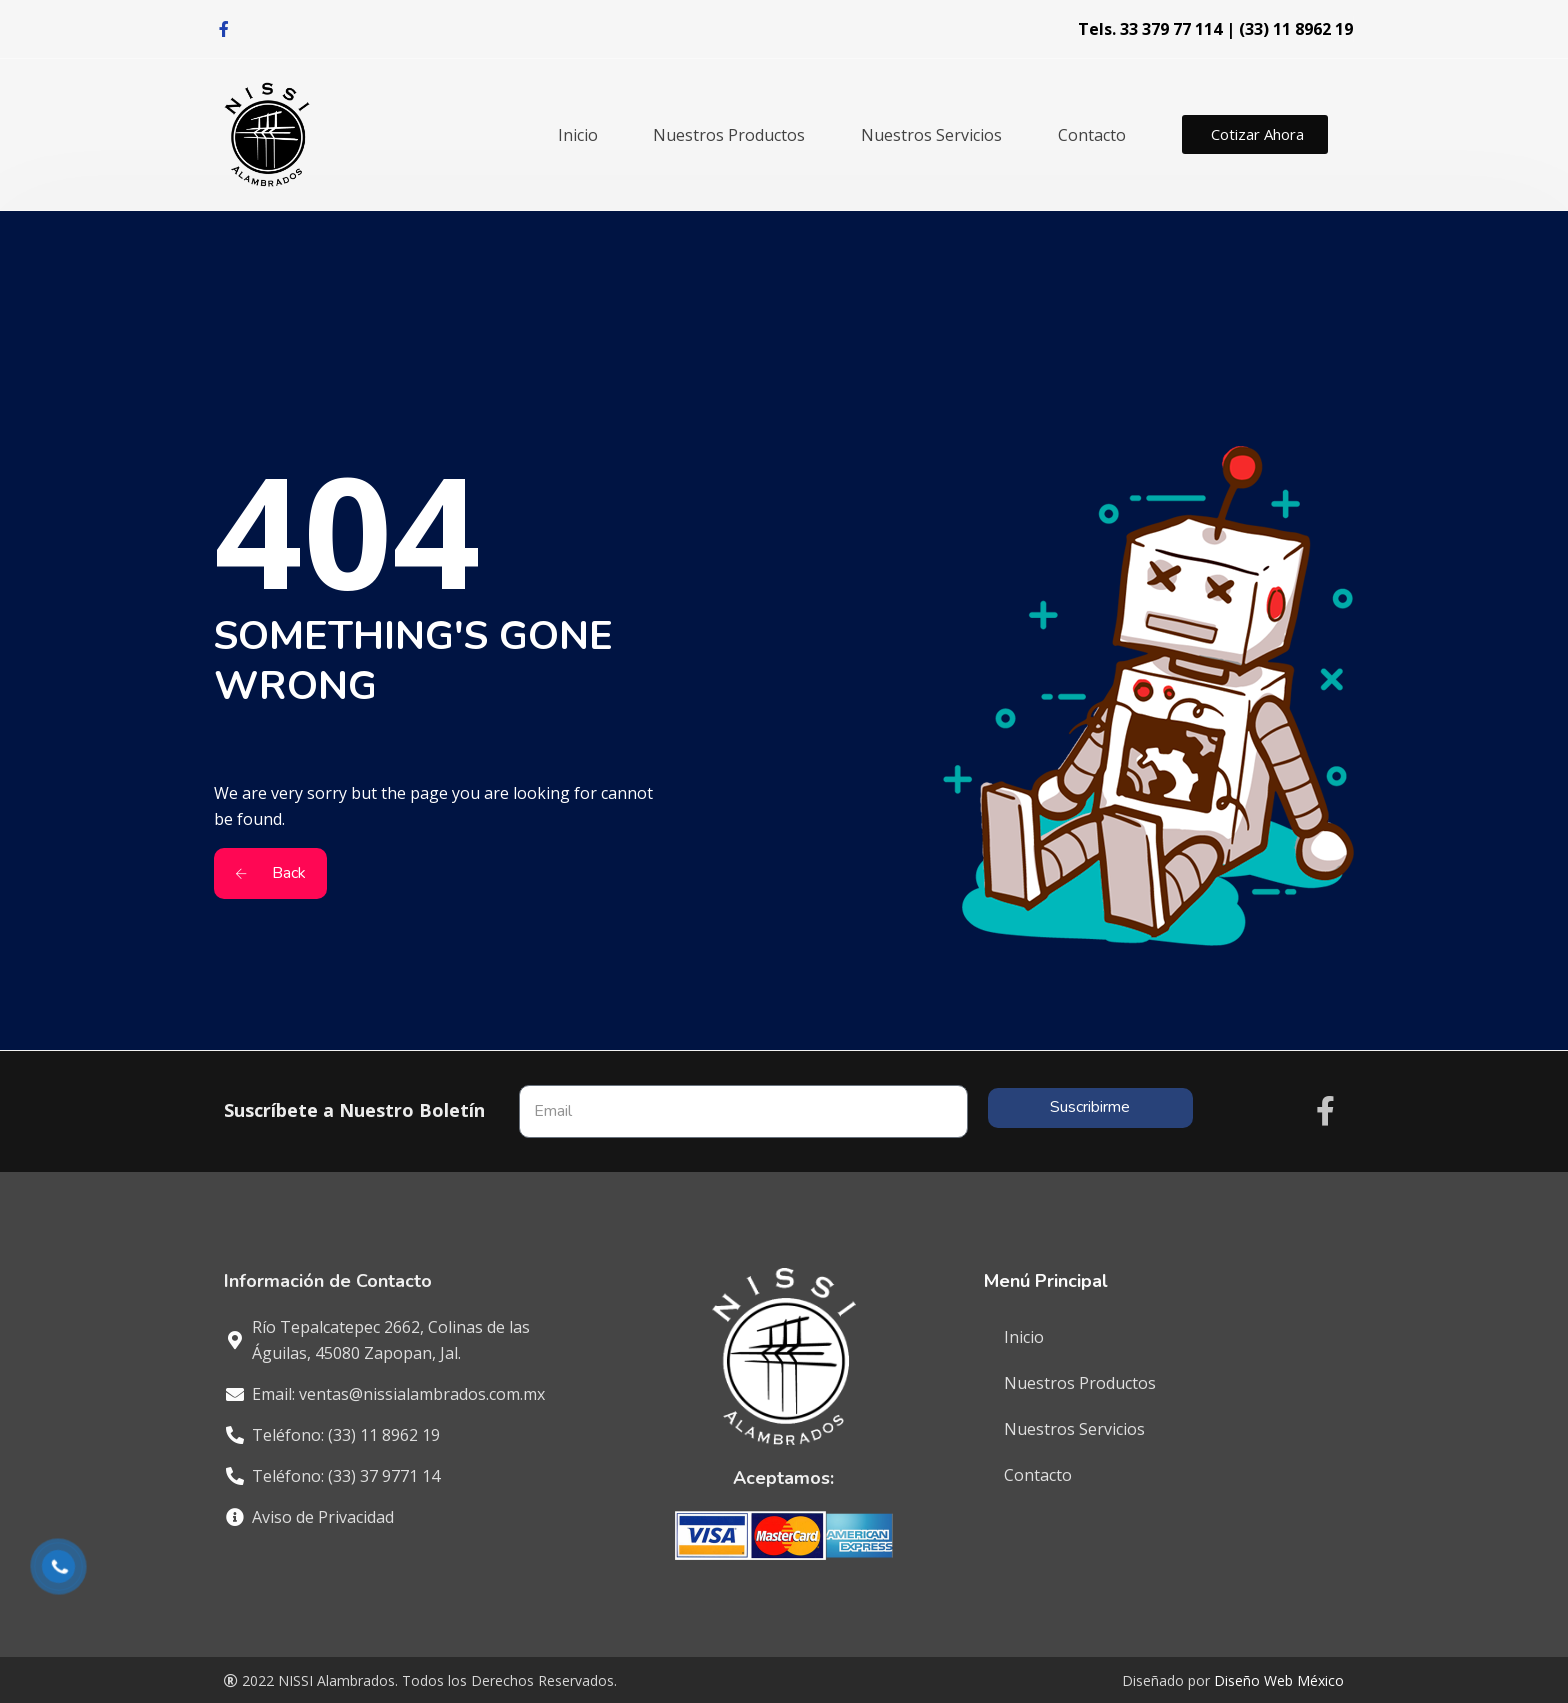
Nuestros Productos (729, 135)
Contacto (1092, 135)
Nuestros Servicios (931, 135)
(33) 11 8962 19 (1296, 29)
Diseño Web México (1279, 1680)
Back (270, 873)
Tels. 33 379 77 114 (1150, 29)
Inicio (578, 135)
